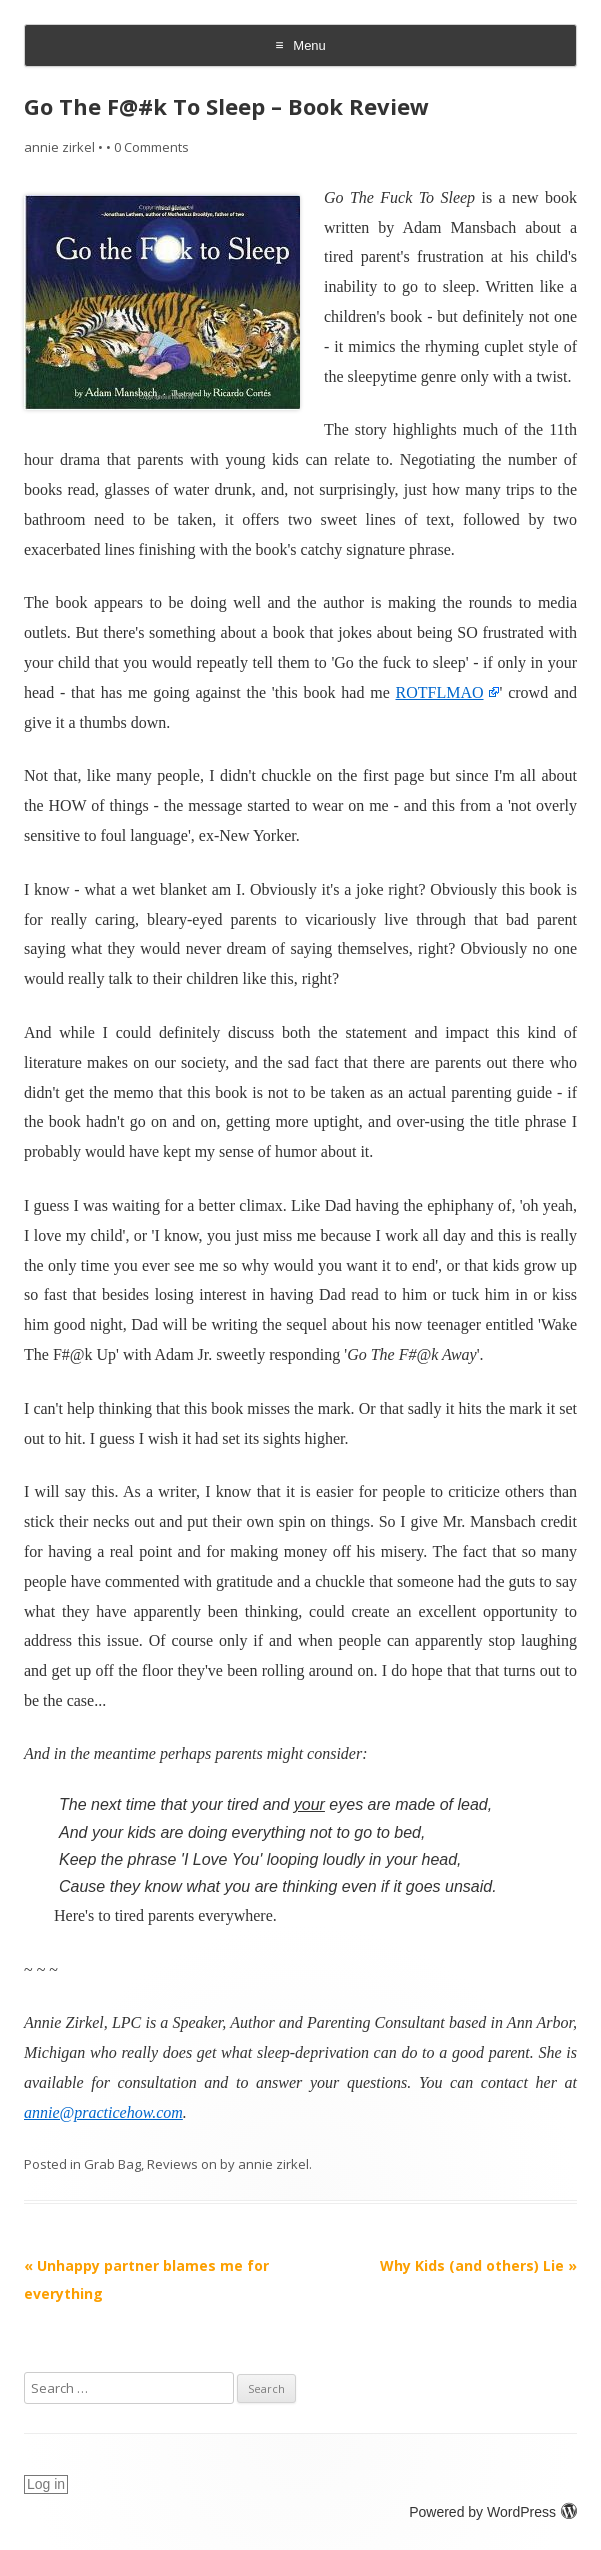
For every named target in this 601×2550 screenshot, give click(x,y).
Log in (46, 2484)
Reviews (172, 2164)
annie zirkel (59, 147)
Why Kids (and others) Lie (478, 2265)
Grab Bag (112, 2164)
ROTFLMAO (440, 692)
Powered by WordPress (493, 2512)
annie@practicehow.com (103, 2112)
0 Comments (151, 147)
